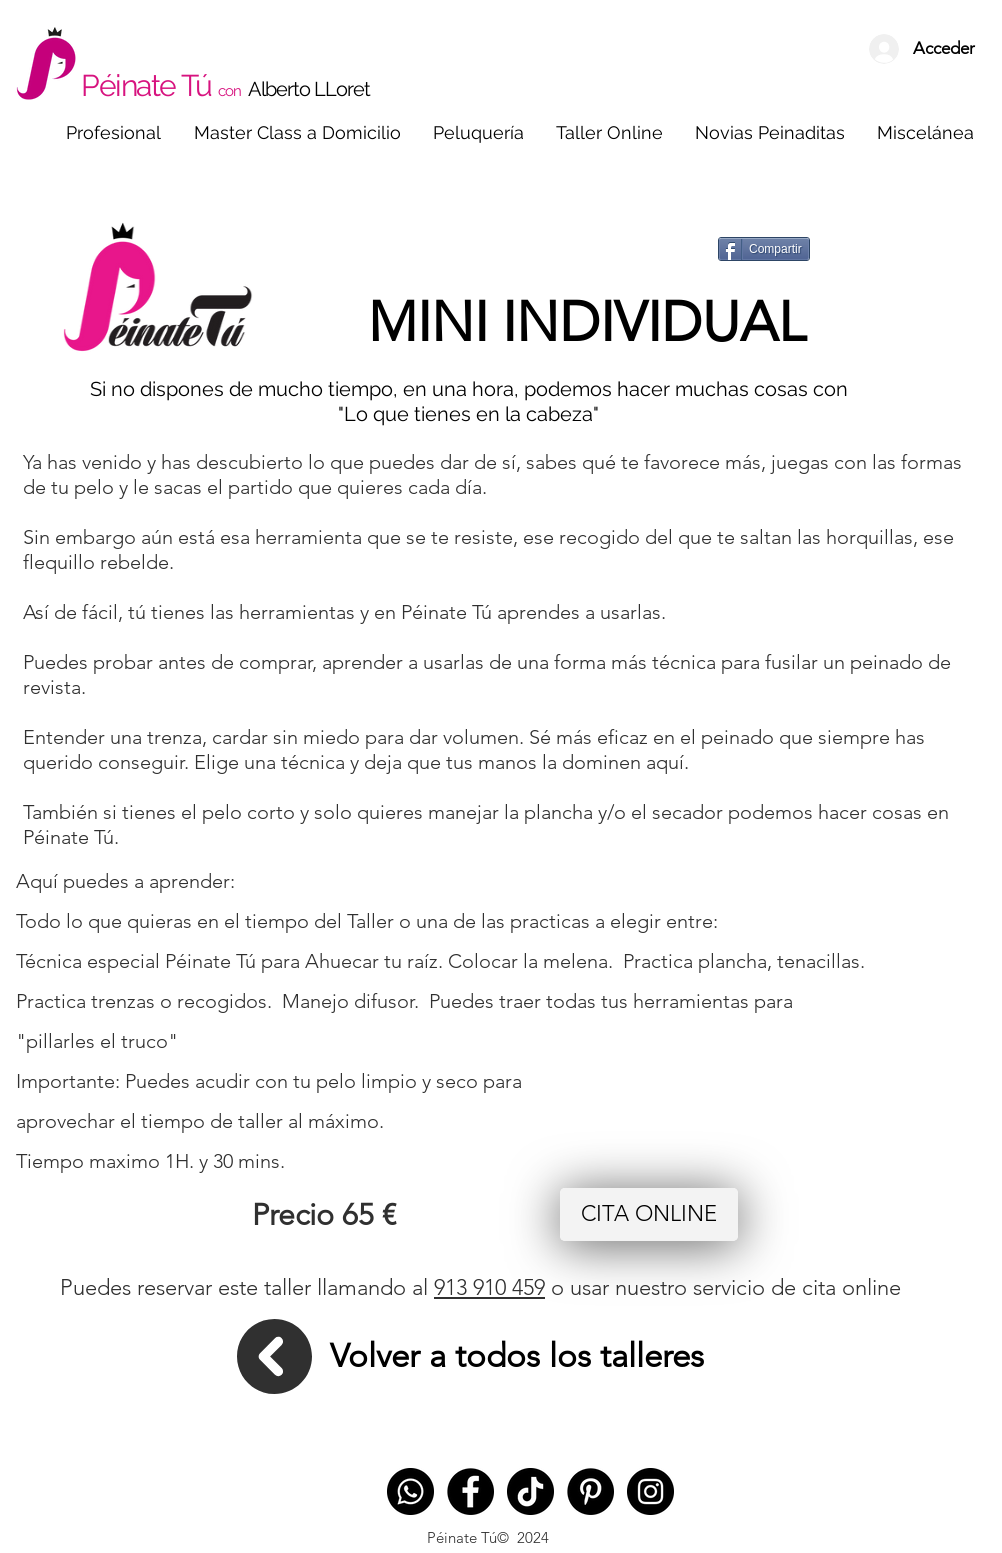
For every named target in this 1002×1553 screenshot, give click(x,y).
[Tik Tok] (530, 1491)
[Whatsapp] (410, 1491)
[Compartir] (764, 249)
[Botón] (798, 40)
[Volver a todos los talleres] (517, 1356)
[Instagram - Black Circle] (650, 1491)
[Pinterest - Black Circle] (590, 1491)
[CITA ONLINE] (649, 1214)
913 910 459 (489, 1287)
